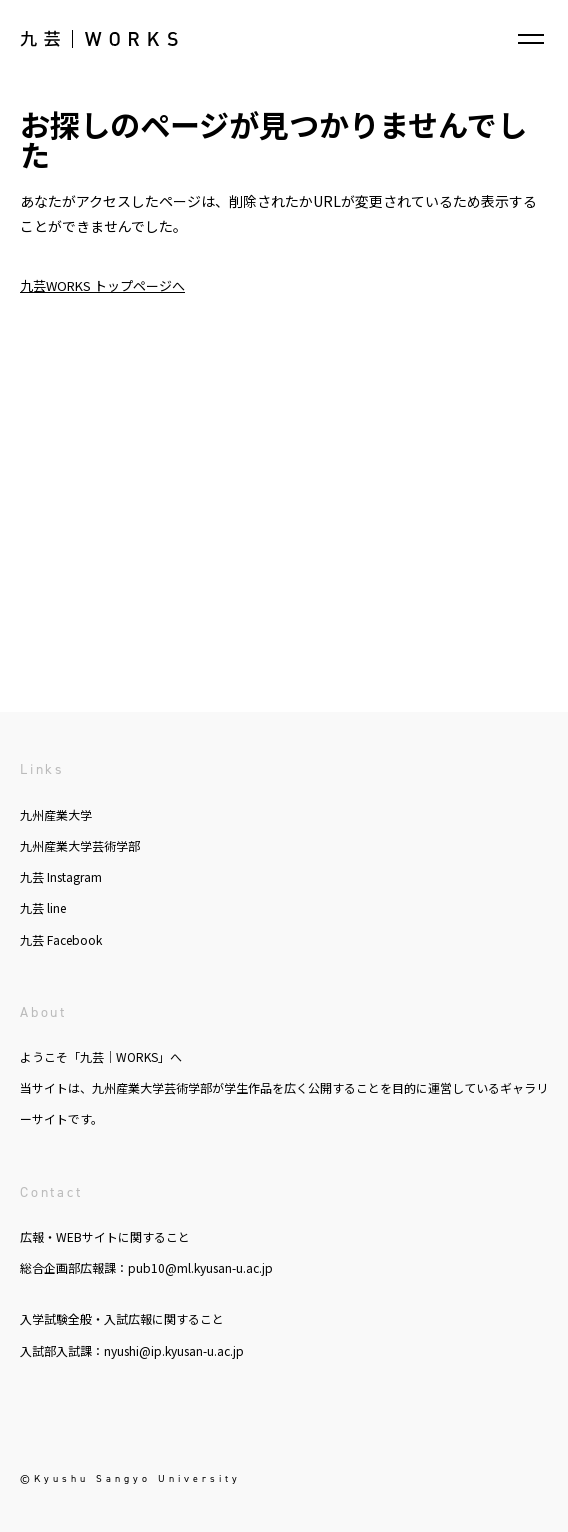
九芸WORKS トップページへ (102, 285)
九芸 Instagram (61, 876)
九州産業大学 (56, 814)
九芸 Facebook (61, 939)
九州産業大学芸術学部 (80, 845)
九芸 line (43, 907)
